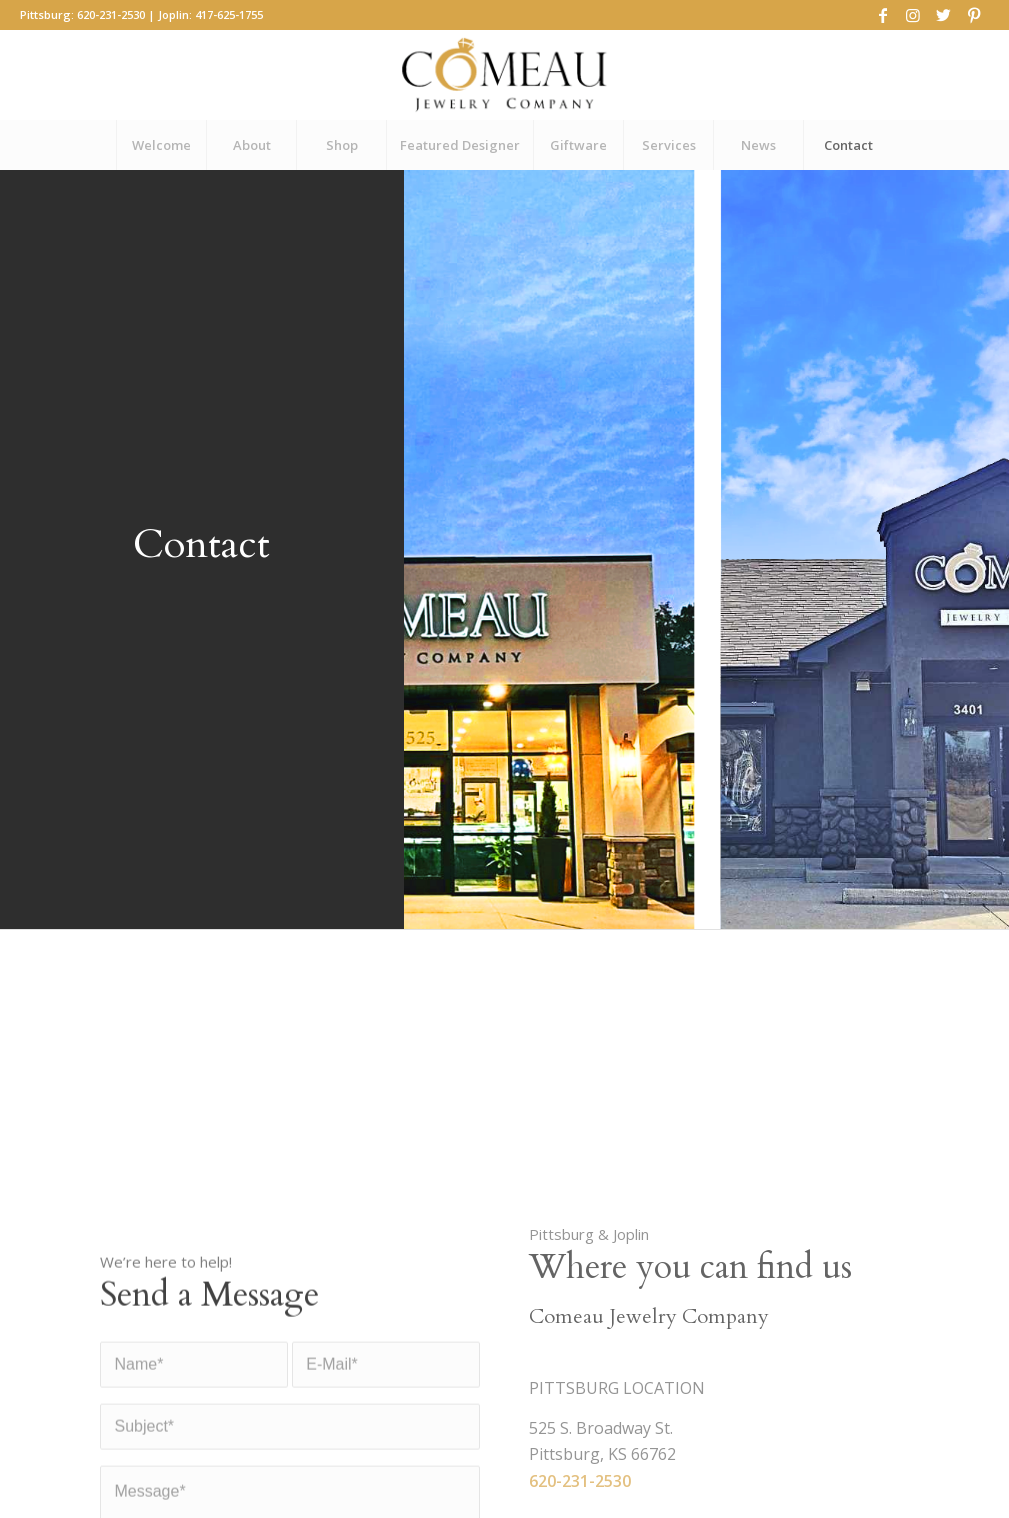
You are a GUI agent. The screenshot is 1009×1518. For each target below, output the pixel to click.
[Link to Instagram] (913, 15)
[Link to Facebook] (883, 15)
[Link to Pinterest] (974, 15)
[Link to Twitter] (943, 15)
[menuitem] (161, 145)
